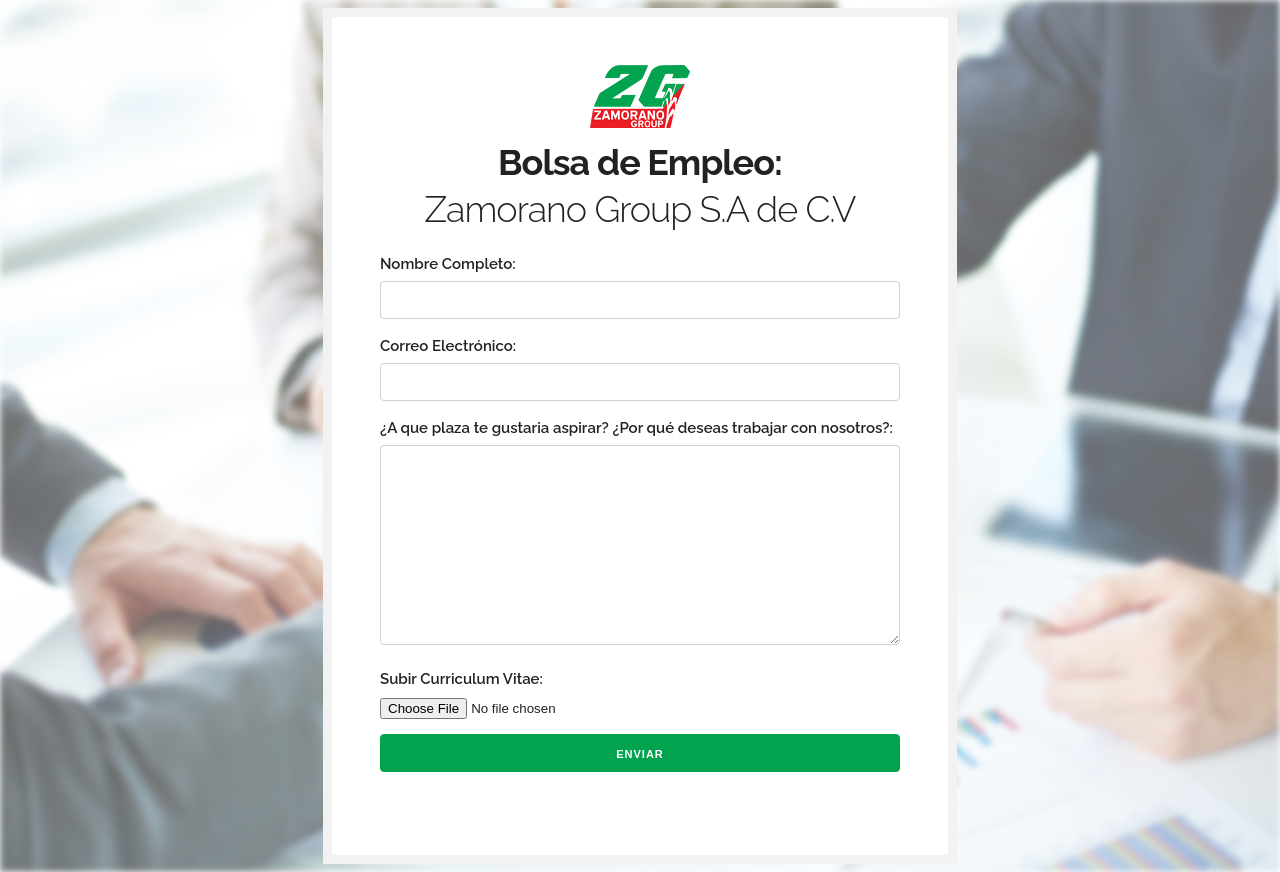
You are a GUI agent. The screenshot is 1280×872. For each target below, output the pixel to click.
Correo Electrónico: (448, 346)
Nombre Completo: (448, 264)
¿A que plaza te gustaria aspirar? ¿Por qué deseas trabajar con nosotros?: (636, 428)
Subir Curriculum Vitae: (461, 679)
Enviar (640, 754)
